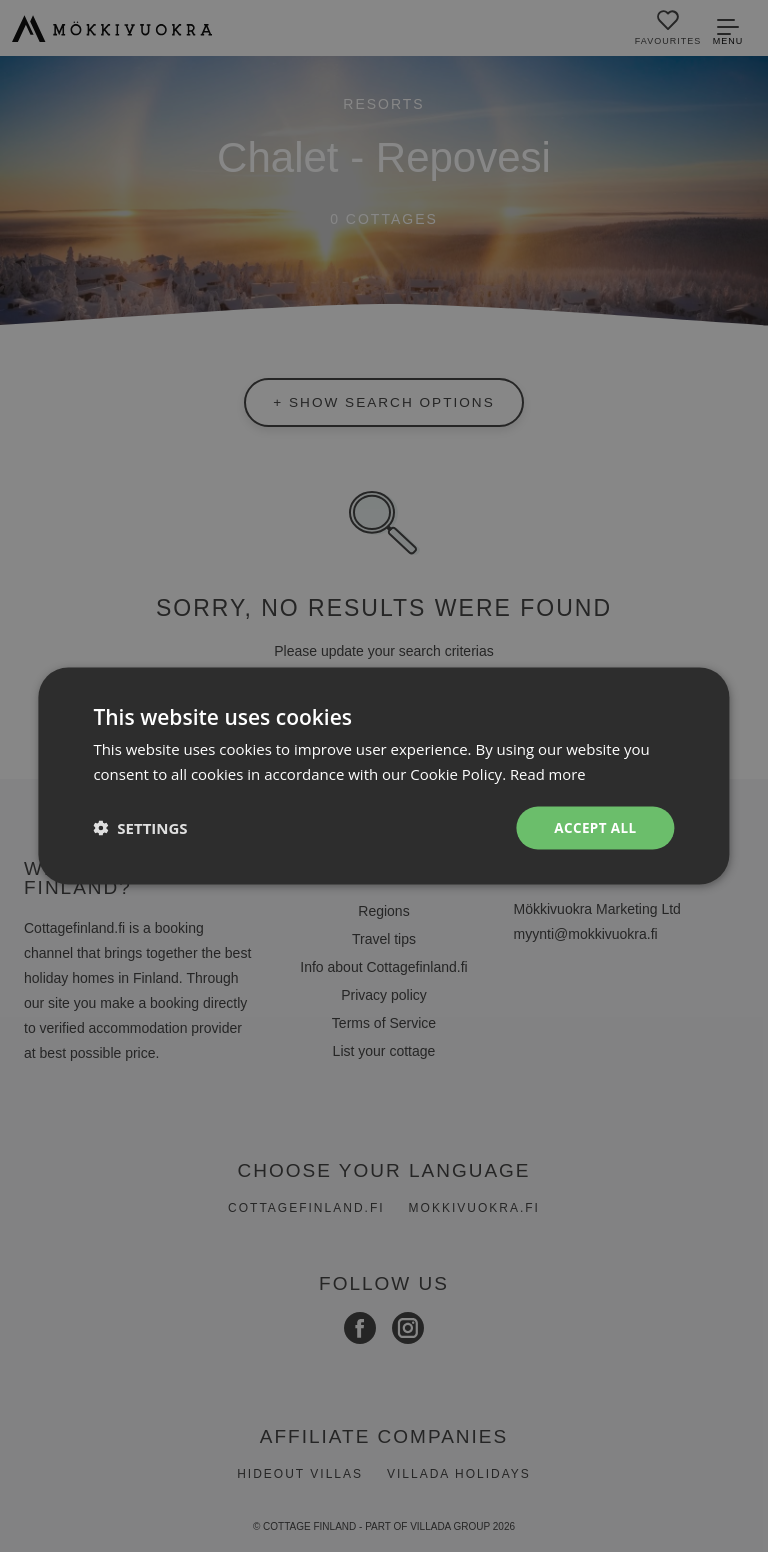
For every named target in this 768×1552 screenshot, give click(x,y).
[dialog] (384, 776)
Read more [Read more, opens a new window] (548, 773)
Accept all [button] (593, 827)
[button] (140, 828)
